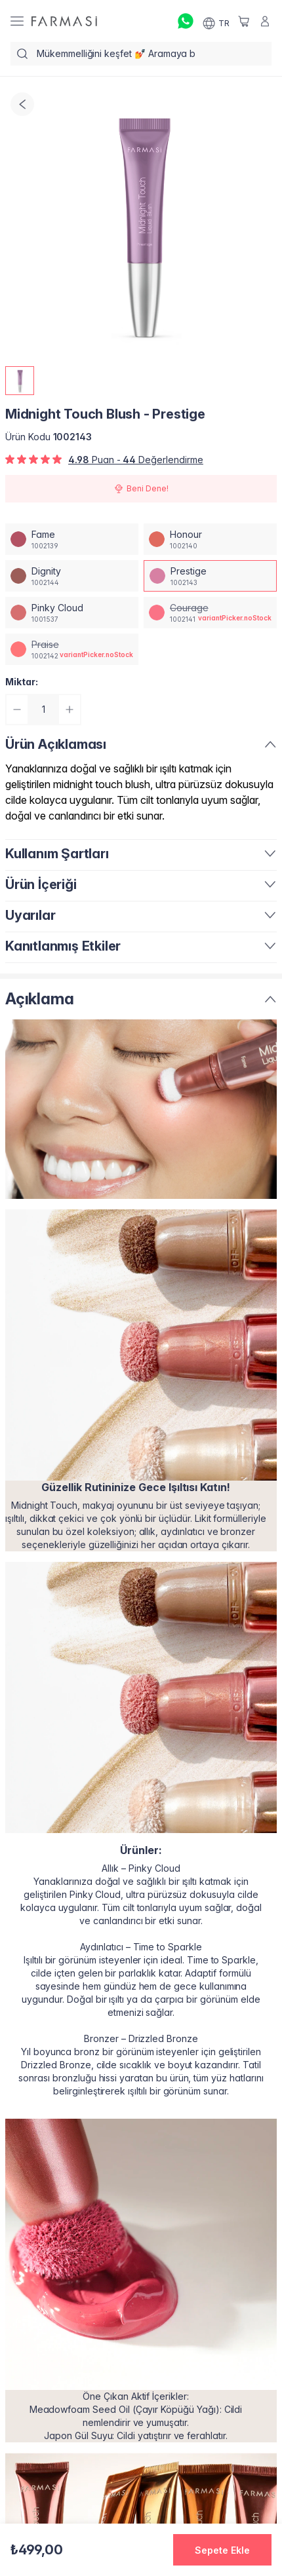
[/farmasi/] (64, 21)
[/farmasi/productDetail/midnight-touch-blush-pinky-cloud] (71, 612)
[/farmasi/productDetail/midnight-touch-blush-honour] (210, 539)
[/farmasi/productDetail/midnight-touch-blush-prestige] (210, 576)
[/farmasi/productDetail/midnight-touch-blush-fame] (71, 539)
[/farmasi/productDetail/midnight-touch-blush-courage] (210, 612)
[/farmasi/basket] (244, 21)
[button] (222, 2550)
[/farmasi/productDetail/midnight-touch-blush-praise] (71, 649)
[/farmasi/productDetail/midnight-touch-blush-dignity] (71, 576)
